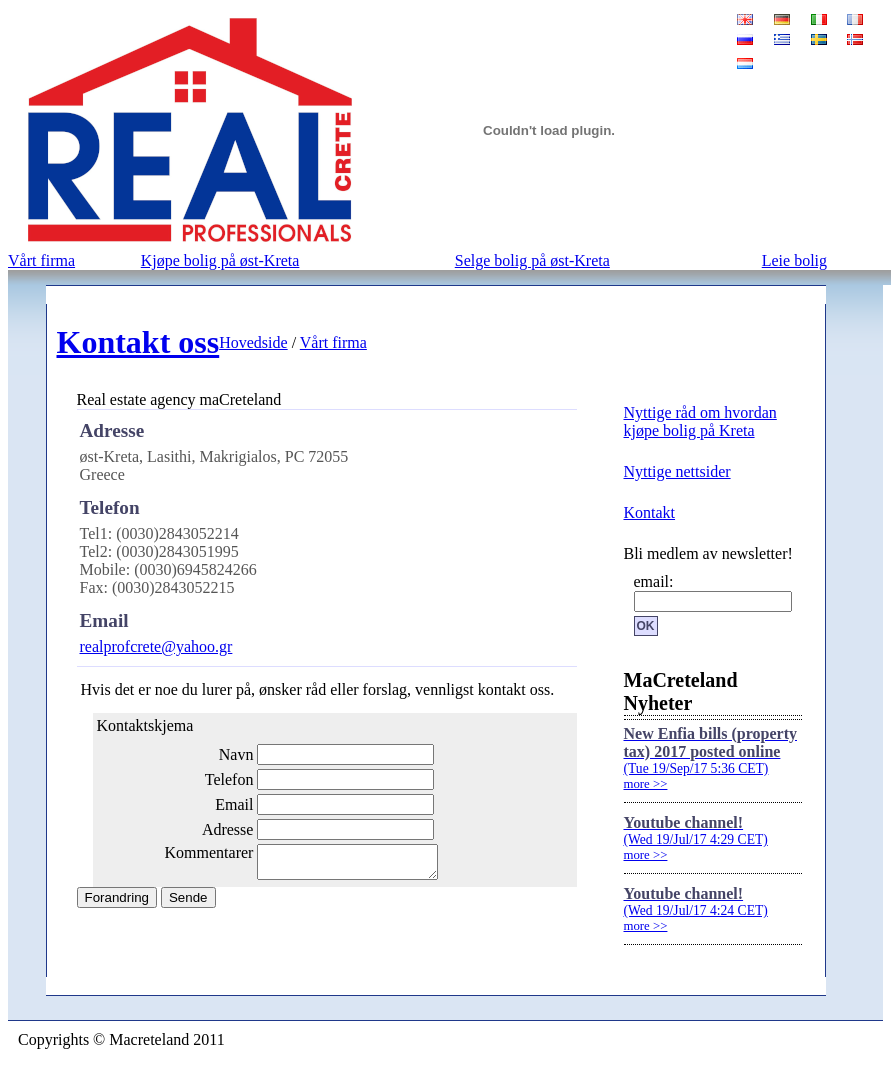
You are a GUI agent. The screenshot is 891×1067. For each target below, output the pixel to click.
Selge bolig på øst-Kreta (532, 260)
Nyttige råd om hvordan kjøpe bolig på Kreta (700, 421)
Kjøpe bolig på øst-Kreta (220, 260)
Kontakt (650, 512)
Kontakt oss (138, 342)
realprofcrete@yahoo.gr (156, 646)
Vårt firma (41, 260)
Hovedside (253, 342)
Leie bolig (794, 260)
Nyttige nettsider (677, 471)
